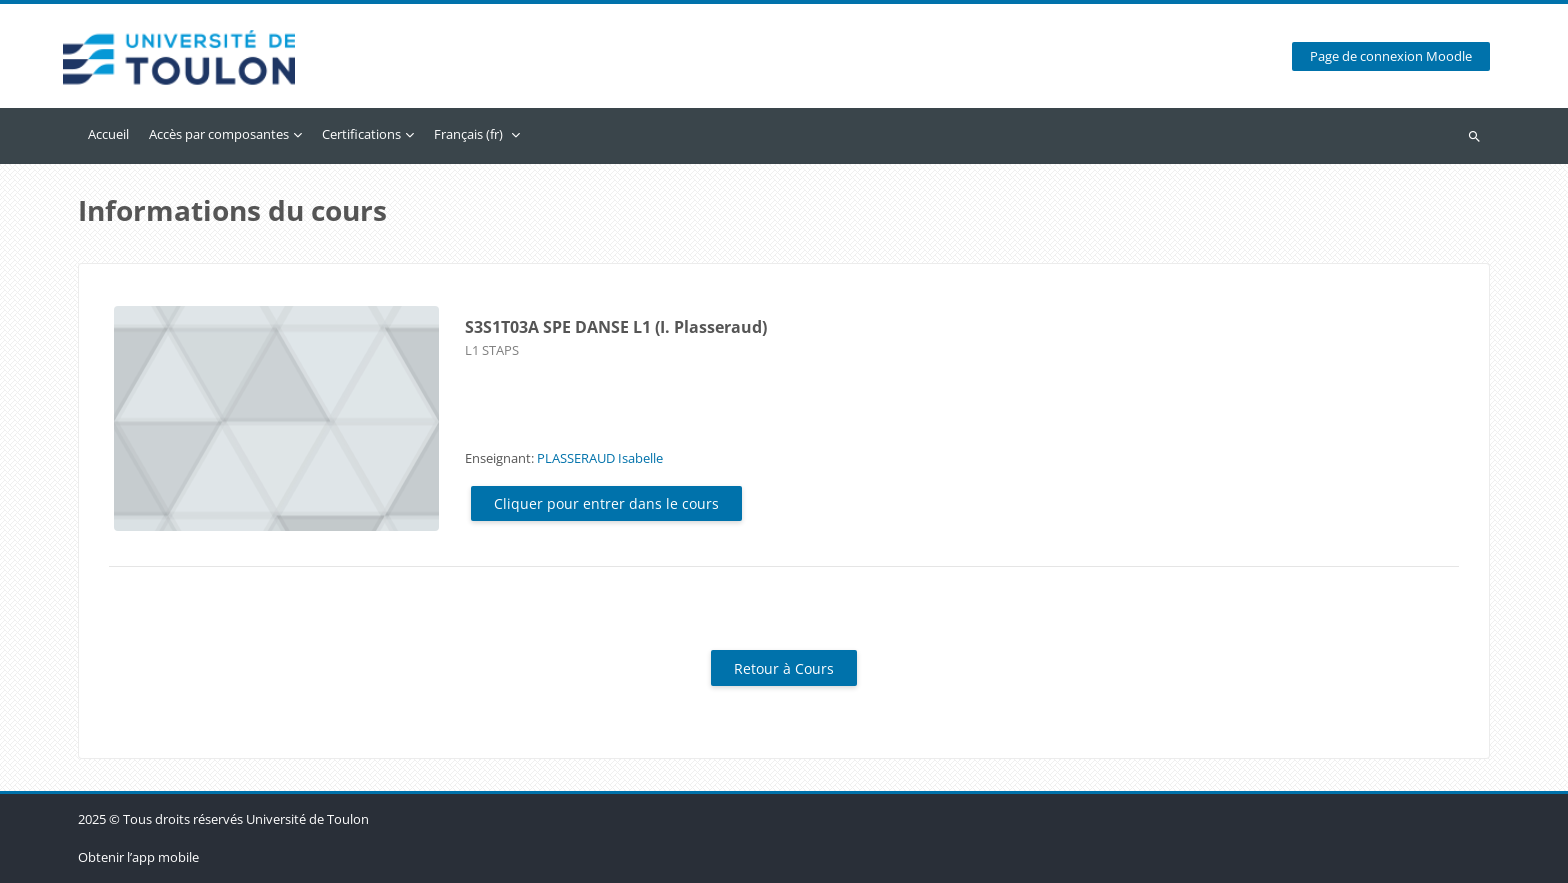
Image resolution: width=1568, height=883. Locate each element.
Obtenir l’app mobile (138, 857)
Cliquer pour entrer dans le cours (606, 503)
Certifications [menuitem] (361, 134)
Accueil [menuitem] (108, 134)
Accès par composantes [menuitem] (219, 134)
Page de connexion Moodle (1391, 56)
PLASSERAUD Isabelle (600, 458)
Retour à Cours (784, 668)
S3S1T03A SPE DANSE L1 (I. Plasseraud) (616, 327)
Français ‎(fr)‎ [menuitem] (468, 134)
